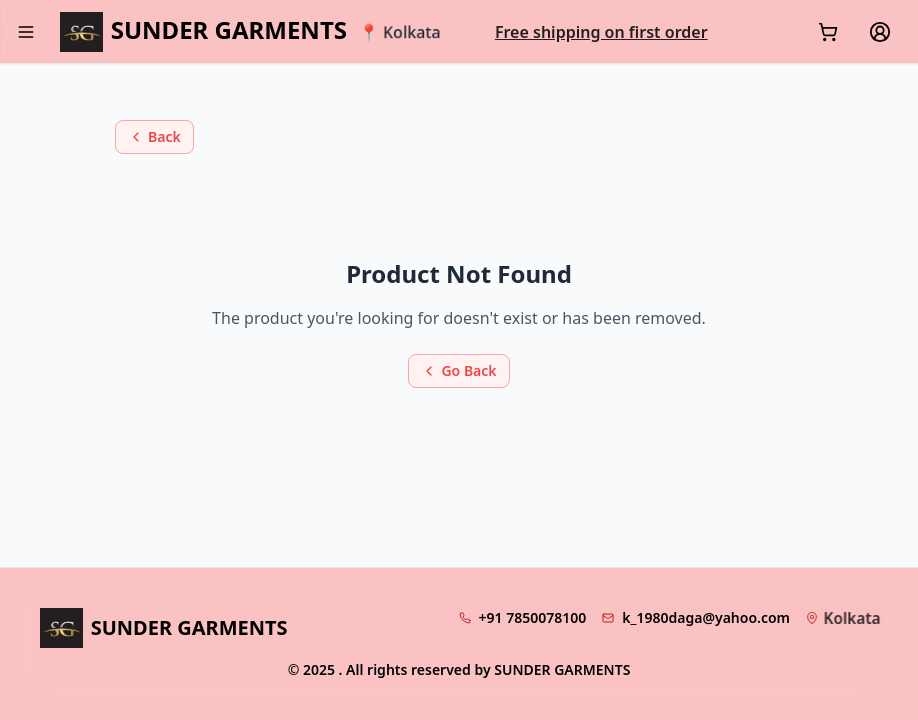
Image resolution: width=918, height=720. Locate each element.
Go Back (458, 370)
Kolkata (851, 617)
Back (154, 136)
